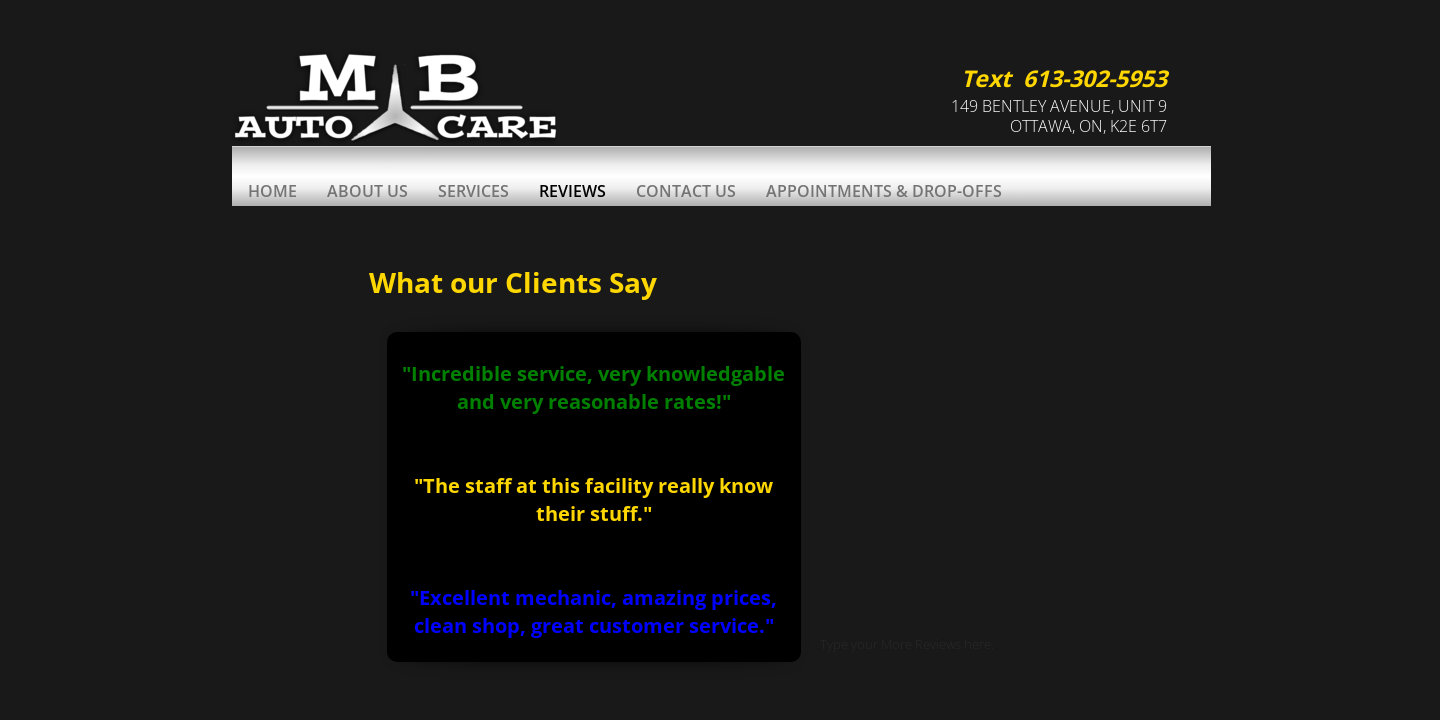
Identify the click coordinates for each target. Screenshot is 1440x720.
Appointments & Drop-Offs (884, 191)
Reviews (572, 191)
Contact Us (686, 191)
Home (272, 191)
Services (473, 191)
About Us (367, 191)
